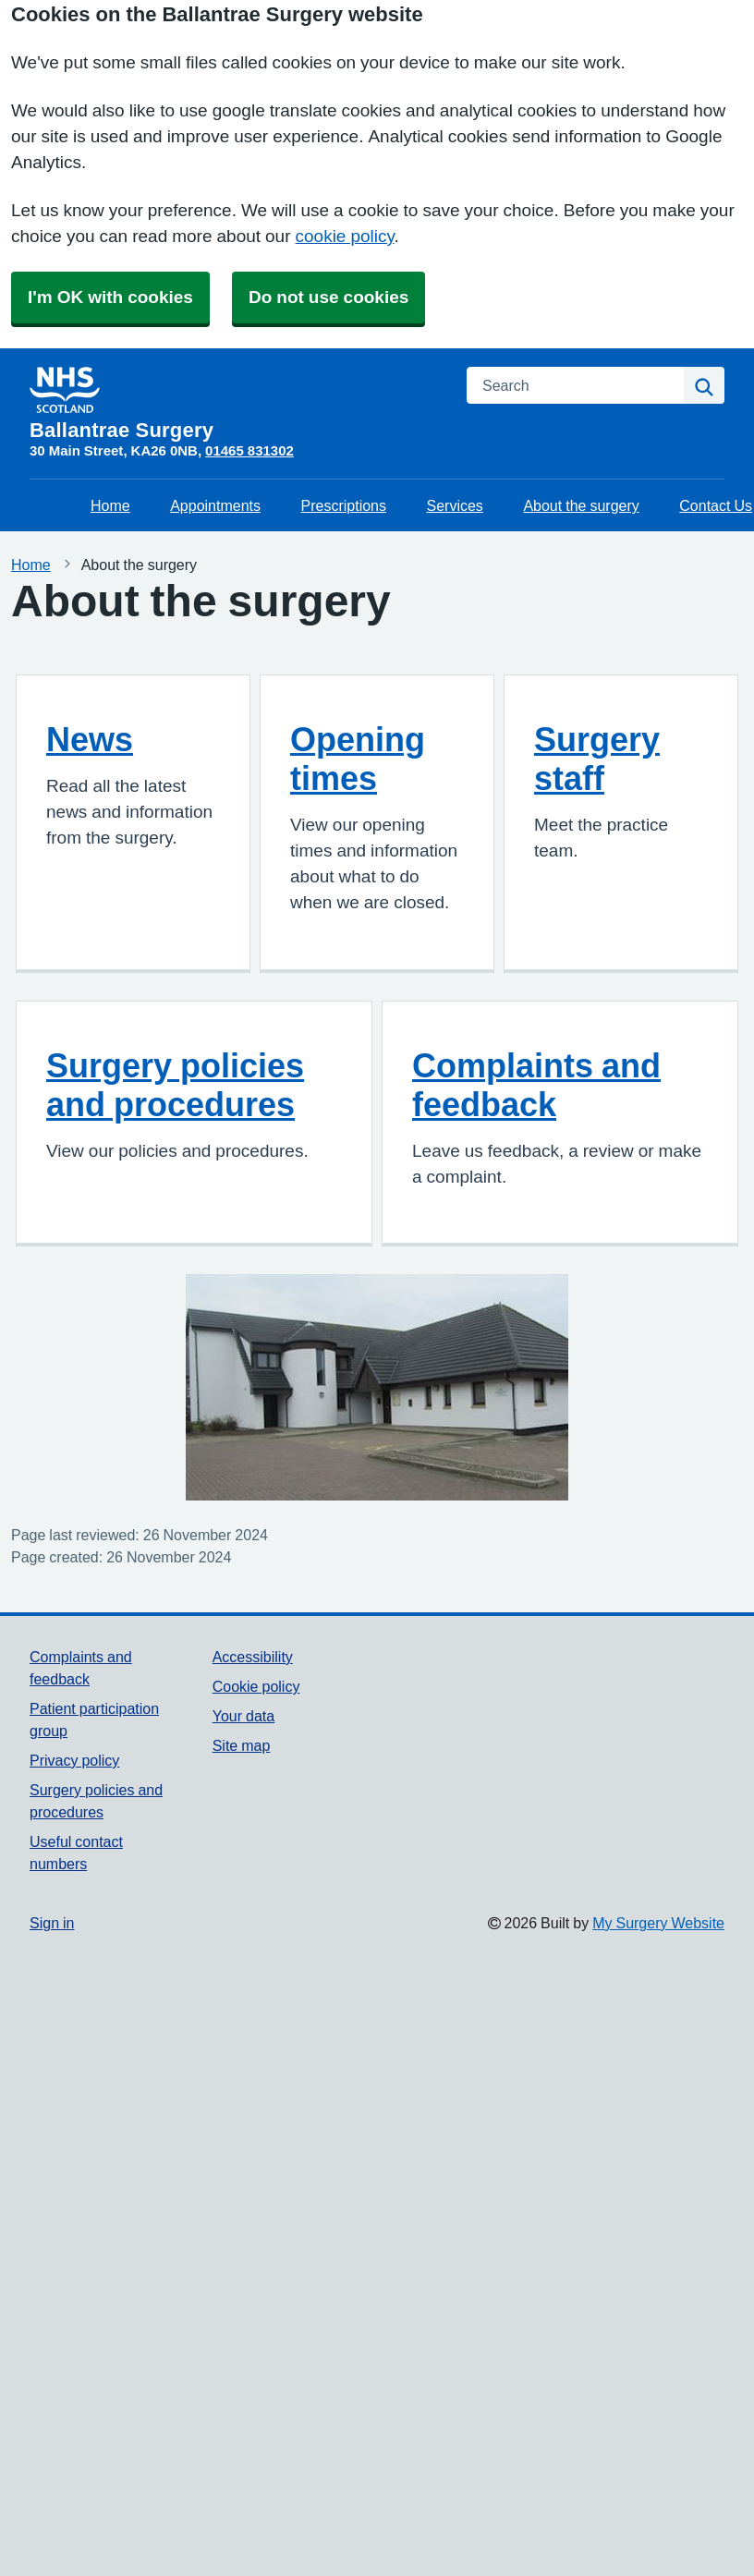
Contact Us (715, 505)
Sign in (52, 1922)
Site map (242, 1745)
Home (110, 505)
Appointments (215, 505)
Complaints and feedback (536, 1085)
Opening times (357, 759)
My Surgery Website (658, 1922)
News (89, 739)
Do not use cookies (328, 297)
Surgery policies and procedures (175, 1085)
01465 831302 (249, 450)
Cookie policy (256, 1686)
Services (455, 505)
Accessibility (253, 1656)
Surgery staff (597, 759)
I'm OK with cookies (110, 297)
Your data (243, 1715)
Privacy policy (74, 1760)
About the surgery (580, 505)
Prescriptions (343, 505)
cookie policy (345, 236)
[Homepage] (237, 404)
